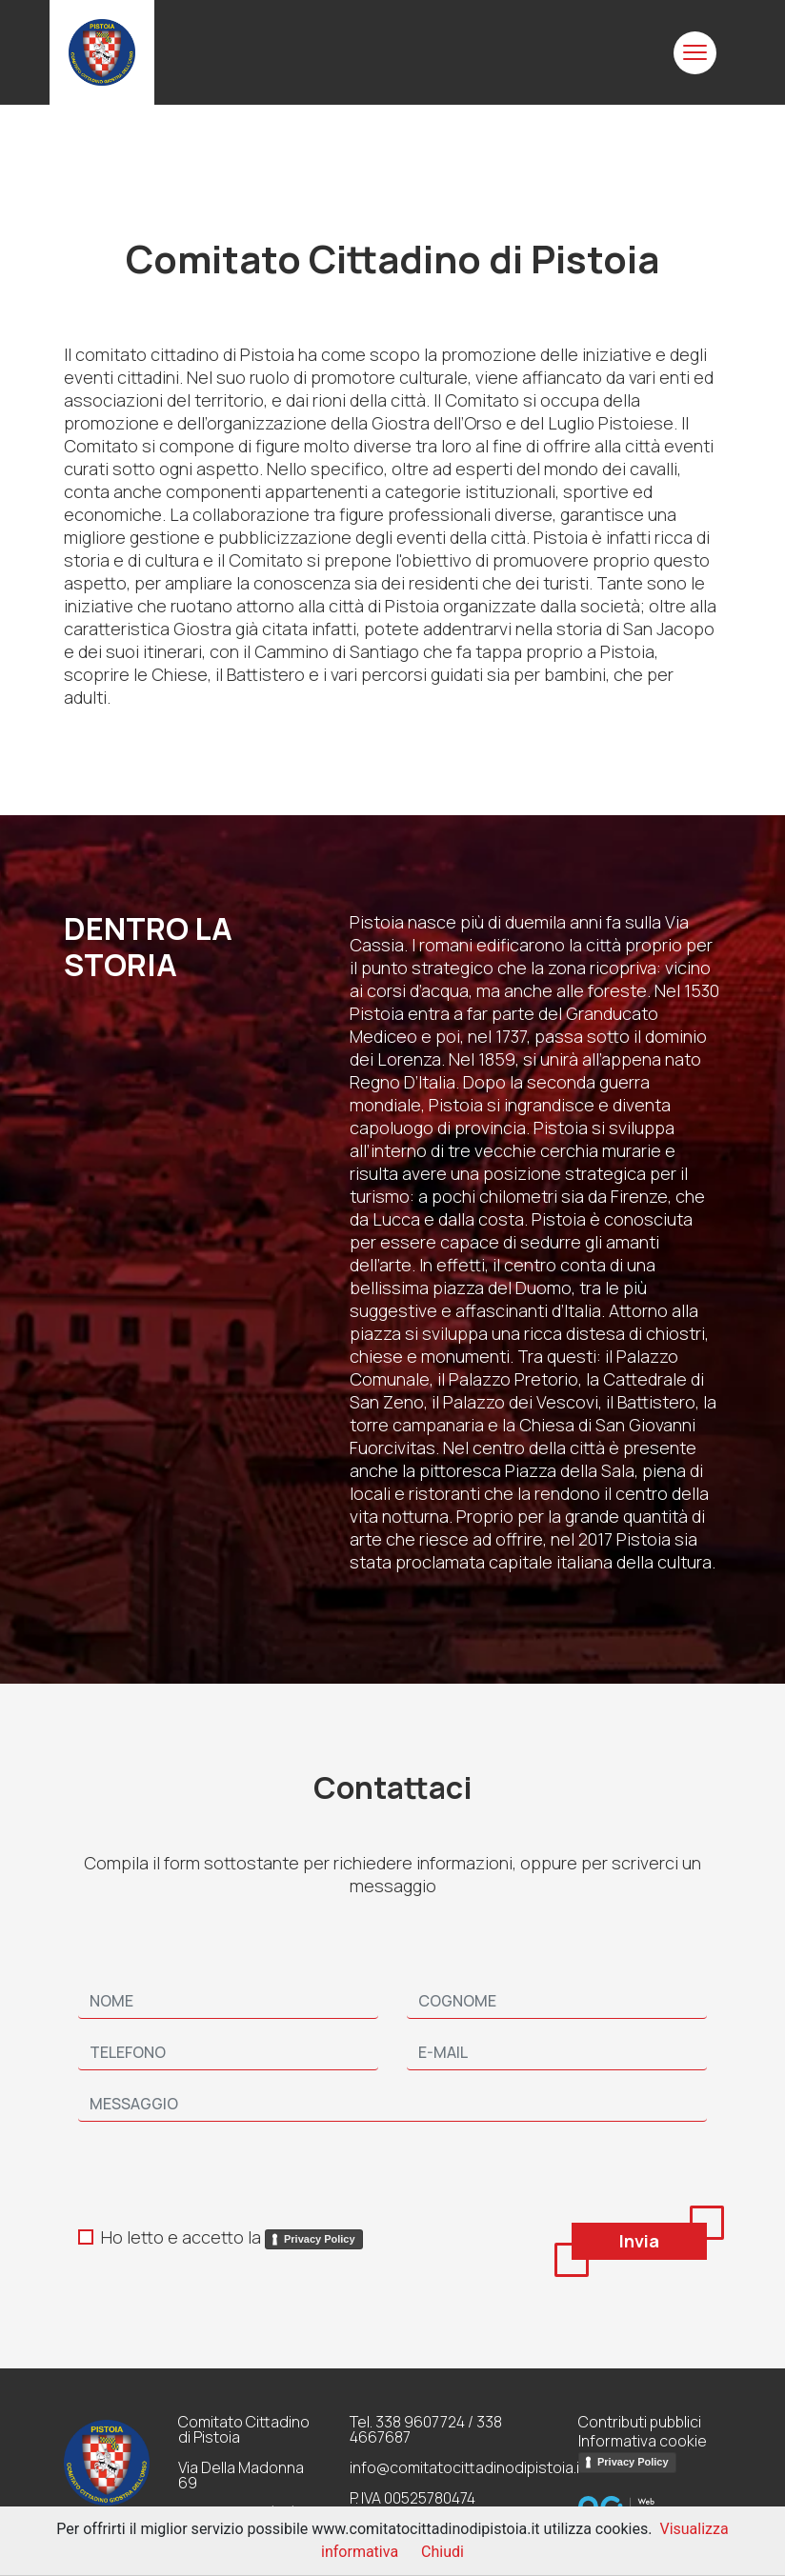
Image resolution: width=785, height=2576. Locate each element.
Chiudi (442, 2552)
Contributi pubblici (639, 2421)
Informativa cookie (642, 2440)
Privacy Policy (319, 2239)
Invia (639, 2240)
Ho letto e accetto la (232, 2237)
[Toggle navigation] (695, 52)
